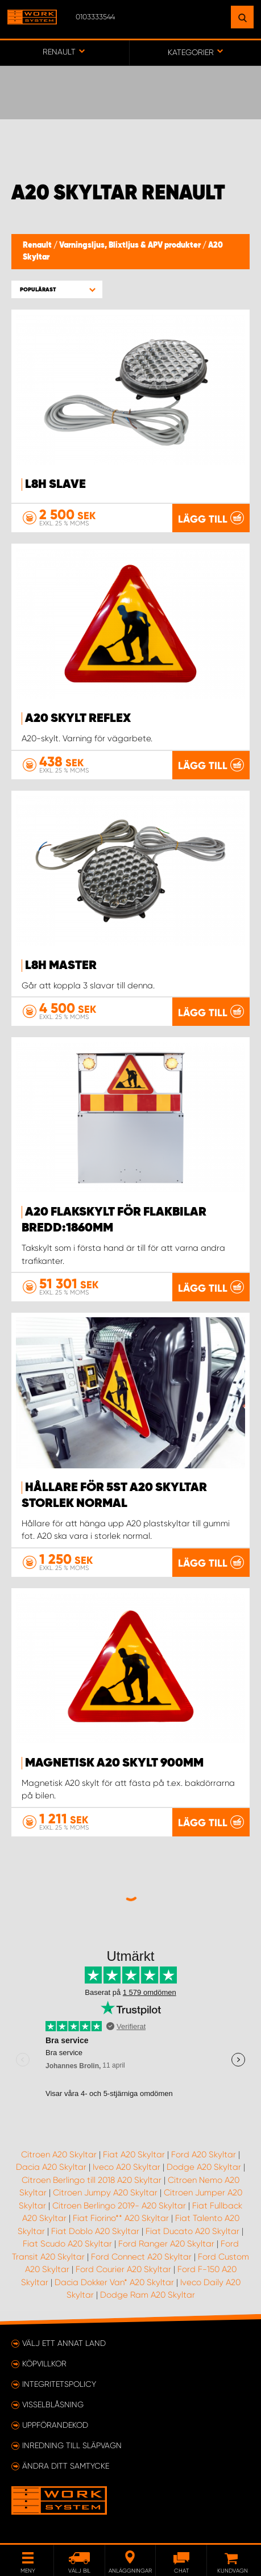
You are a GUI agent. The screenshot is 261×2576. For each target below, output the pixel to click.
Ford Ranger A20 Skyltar (166, 2244)
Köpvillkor (44, 2363)
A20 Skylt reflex (78, 718)
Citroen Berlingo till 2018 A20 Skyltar (91, 2180)
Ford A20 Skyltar (203, 2154)
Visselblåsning (53, 2404)
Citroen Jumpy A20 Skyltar (105, 2192)
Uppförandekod (55, 2424)
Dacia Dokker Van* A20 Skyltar (114, 2282)
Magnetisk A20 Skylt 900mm (114, 1763)
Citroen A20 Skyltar (59, 2154)
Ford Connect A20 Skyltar (141, 2257)
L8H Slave (55, 484)
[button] (56, 289)
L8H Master (61, 965)
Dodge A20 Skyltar (204, 2167)
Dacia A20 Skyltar (51, 2167)
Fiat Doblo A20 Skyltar (95, 2231)
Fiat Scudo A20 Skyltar (67, 2244)
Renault (38, 245)
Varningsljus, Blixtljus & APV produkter (130, 245)
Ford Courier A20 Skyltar (123, 2269)
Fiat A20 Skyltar (134, 2154)
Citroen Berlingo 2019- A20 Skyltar (119, 2206)
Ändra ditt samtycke (65, 2465)
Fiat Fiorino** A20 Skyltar (121, 2218)
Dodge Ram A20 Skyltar (147, 2295)
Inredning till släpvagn (72, 2445)
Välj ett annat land (64, 2343)
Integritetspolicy (59, 2384)
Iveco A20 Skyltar (126, 2167)
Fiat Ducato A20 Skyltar (192, 2231)
